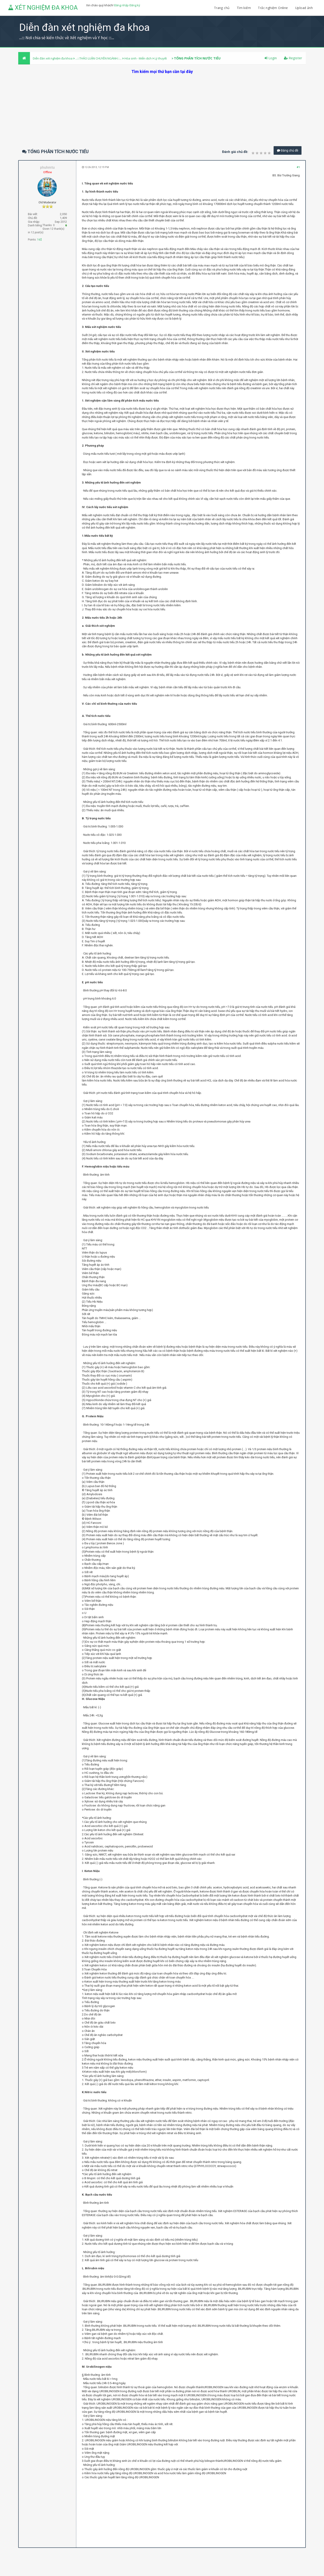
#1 (298, 167)
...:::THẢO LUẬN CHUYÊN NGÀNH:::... (98, 58)
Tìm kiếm (244, 8)
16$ (39, 239)
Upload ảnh (304, 8)
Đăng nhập (121, 5)
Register (293, 58)
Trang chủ (222, 8)
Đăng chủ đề (287, 150)
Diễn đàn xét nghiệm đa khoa (53, 58)
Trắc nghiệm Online (273, 8)
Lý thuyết (161, 58)
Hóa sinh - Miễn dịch (138, 58)
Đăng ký (134, 5)
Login (271, 58)
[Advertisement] (162, 105)
